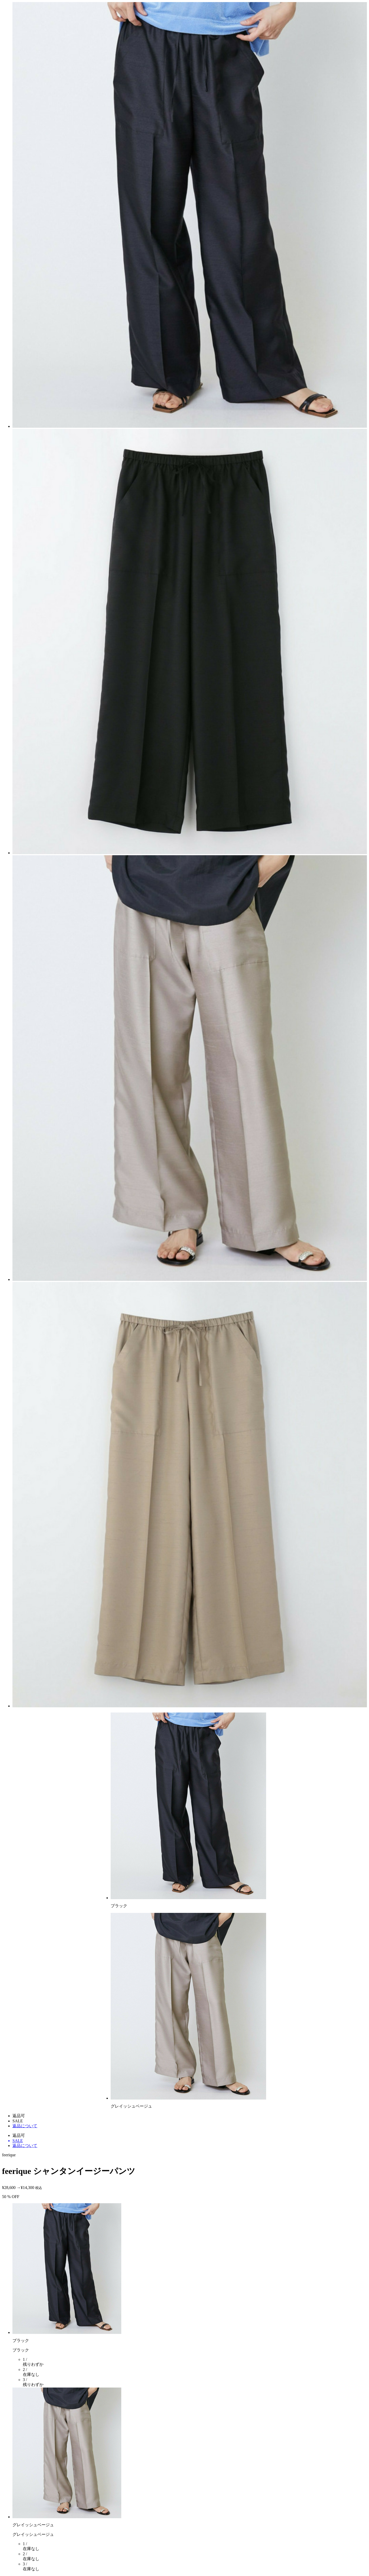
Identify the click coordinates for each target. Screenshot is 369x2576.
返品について (24, 2126)
